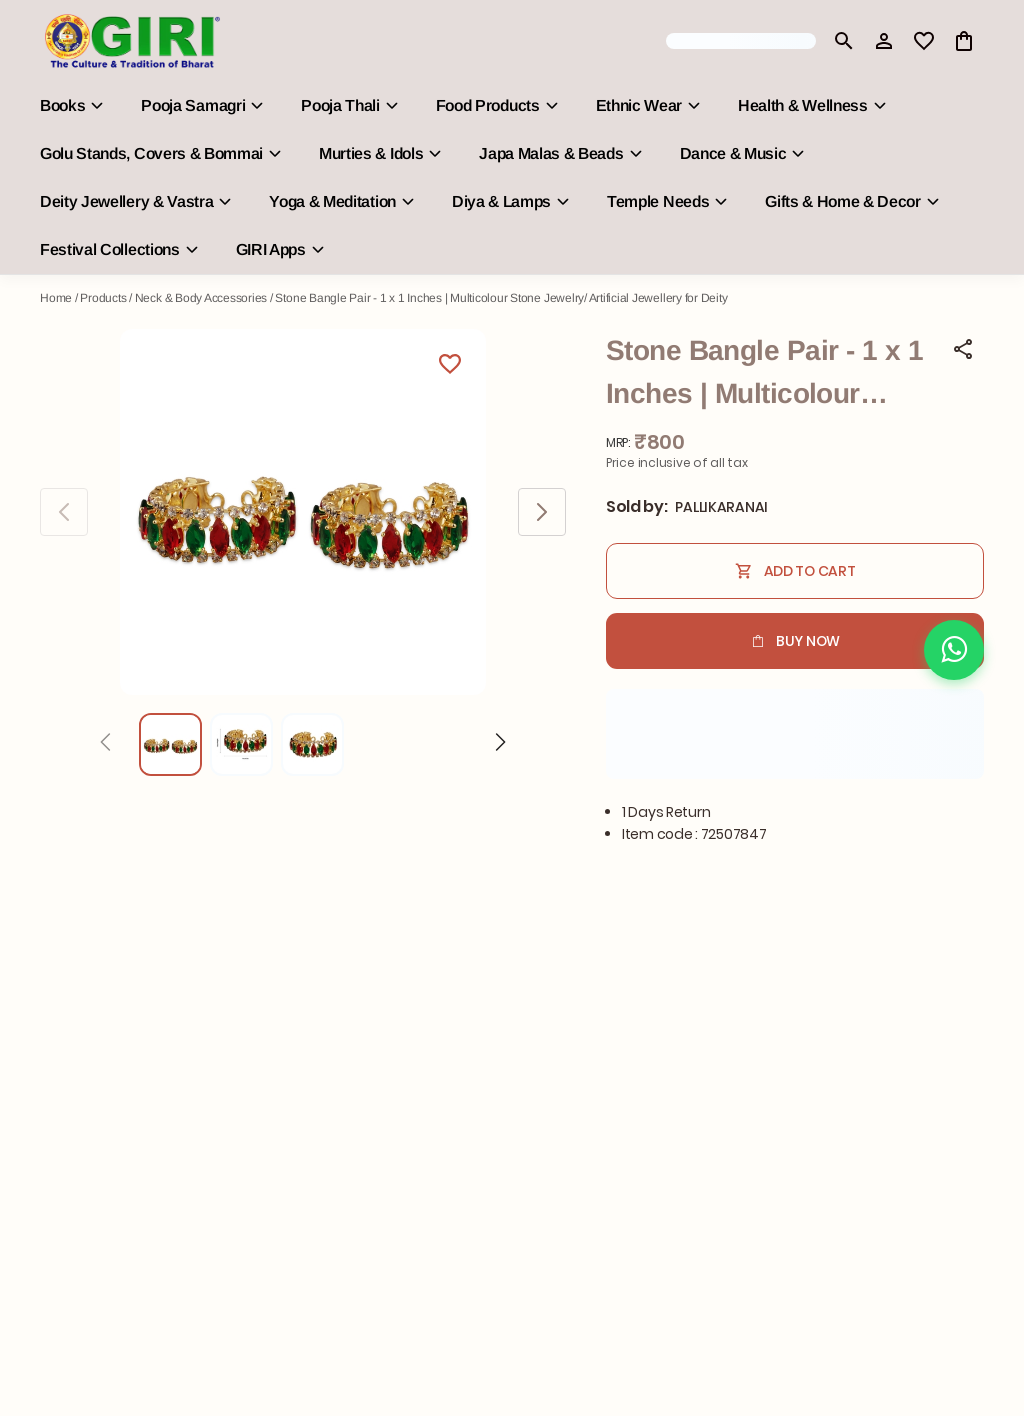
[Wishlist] (450, 367)
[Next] (500, 745)
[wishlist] (924, 41)
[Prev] (105, 745)
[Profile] (884, 41)
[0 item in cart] (964, 41)
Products (103, 298)
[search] (844, 41)
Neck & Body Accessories (201, 298)
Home (56, 298)
